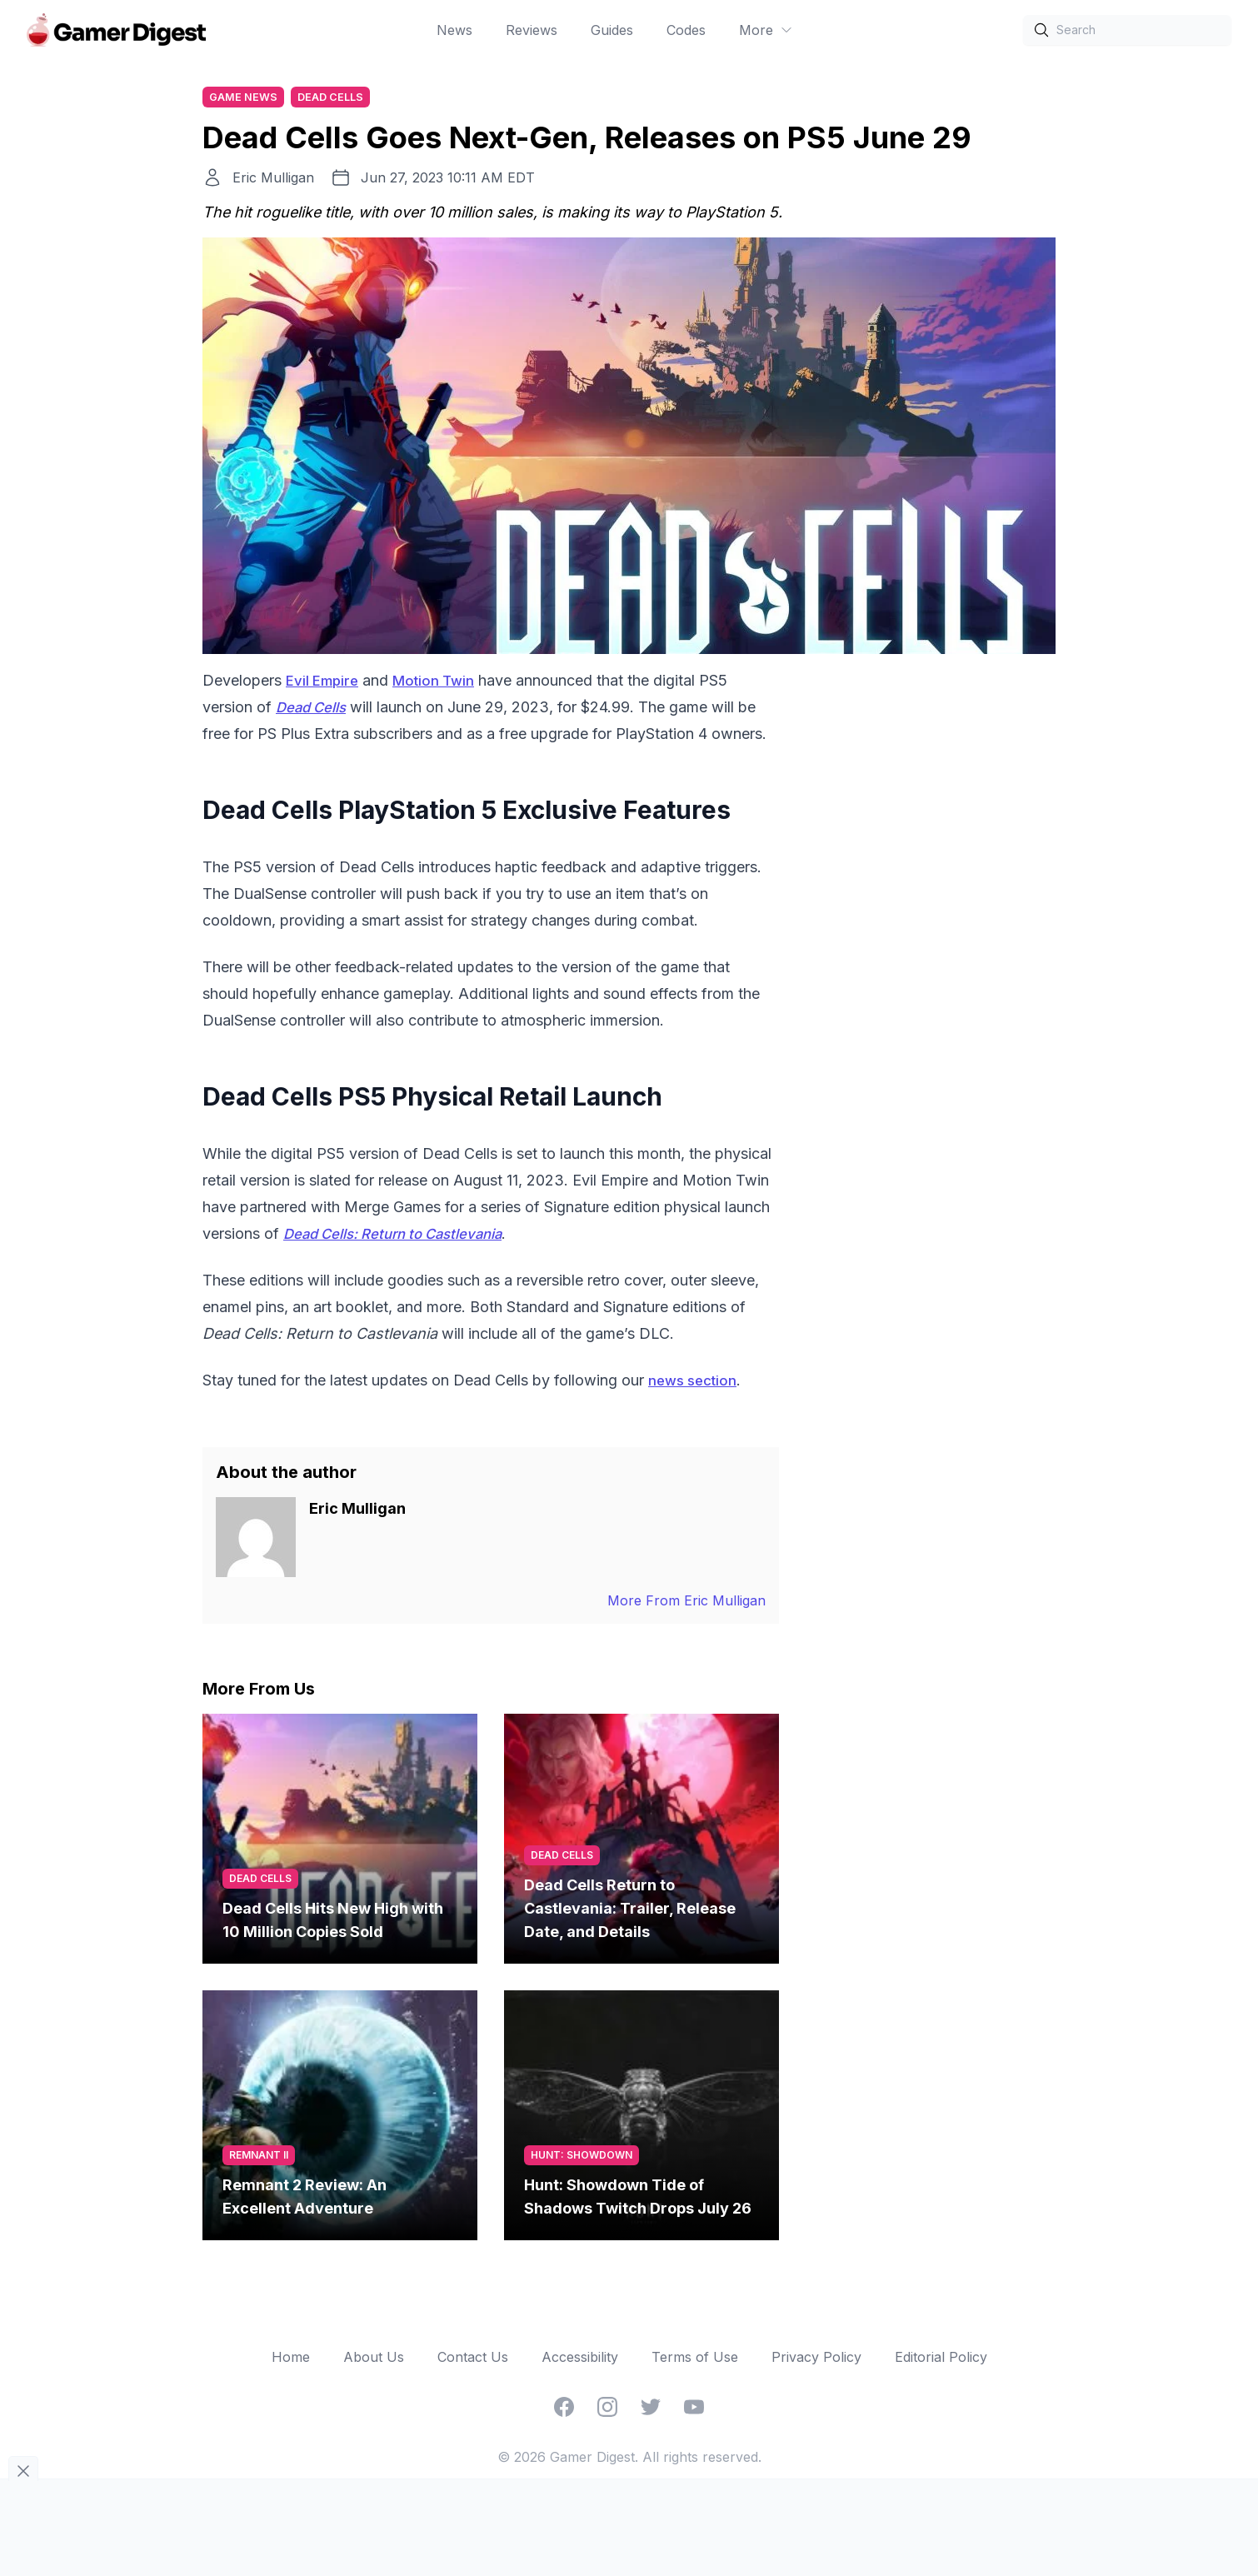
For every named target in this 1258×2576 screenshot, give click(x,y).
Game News (245, 98)
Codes (686, 30)
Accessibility (580, 2359)
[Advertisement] (931, 920)
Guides (612, 30)
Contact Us (472, 2359)
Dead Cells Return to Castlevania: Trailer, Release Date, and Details (630, 1911)
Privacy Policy (816, 2359)
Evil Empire (324, 682)
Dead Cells (338, 98)
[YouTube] (694, 2409)
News (454, 30)
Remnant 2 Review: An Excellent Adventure (304, 2199)
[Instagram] (607, 2409)
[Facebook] (564, 2409)
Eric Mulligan (273, 180)
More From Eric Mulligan (686, 1603)
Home (291, 2359)
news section (696, 1382)
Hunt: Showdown (581, 2157)
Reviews (531, 30)
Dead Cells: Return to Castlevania (404, 1236)
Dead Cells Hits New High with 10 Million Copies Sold (332, 1922)
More (766, 30)
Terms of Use (694, 2359)
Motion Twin (440, 682)
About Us (373, 2359)
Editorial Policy (941, 2359)
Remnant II (258, 2157)
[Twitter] (651, 2409)
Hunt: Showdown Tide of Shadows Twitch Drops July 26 (637, 2199)
